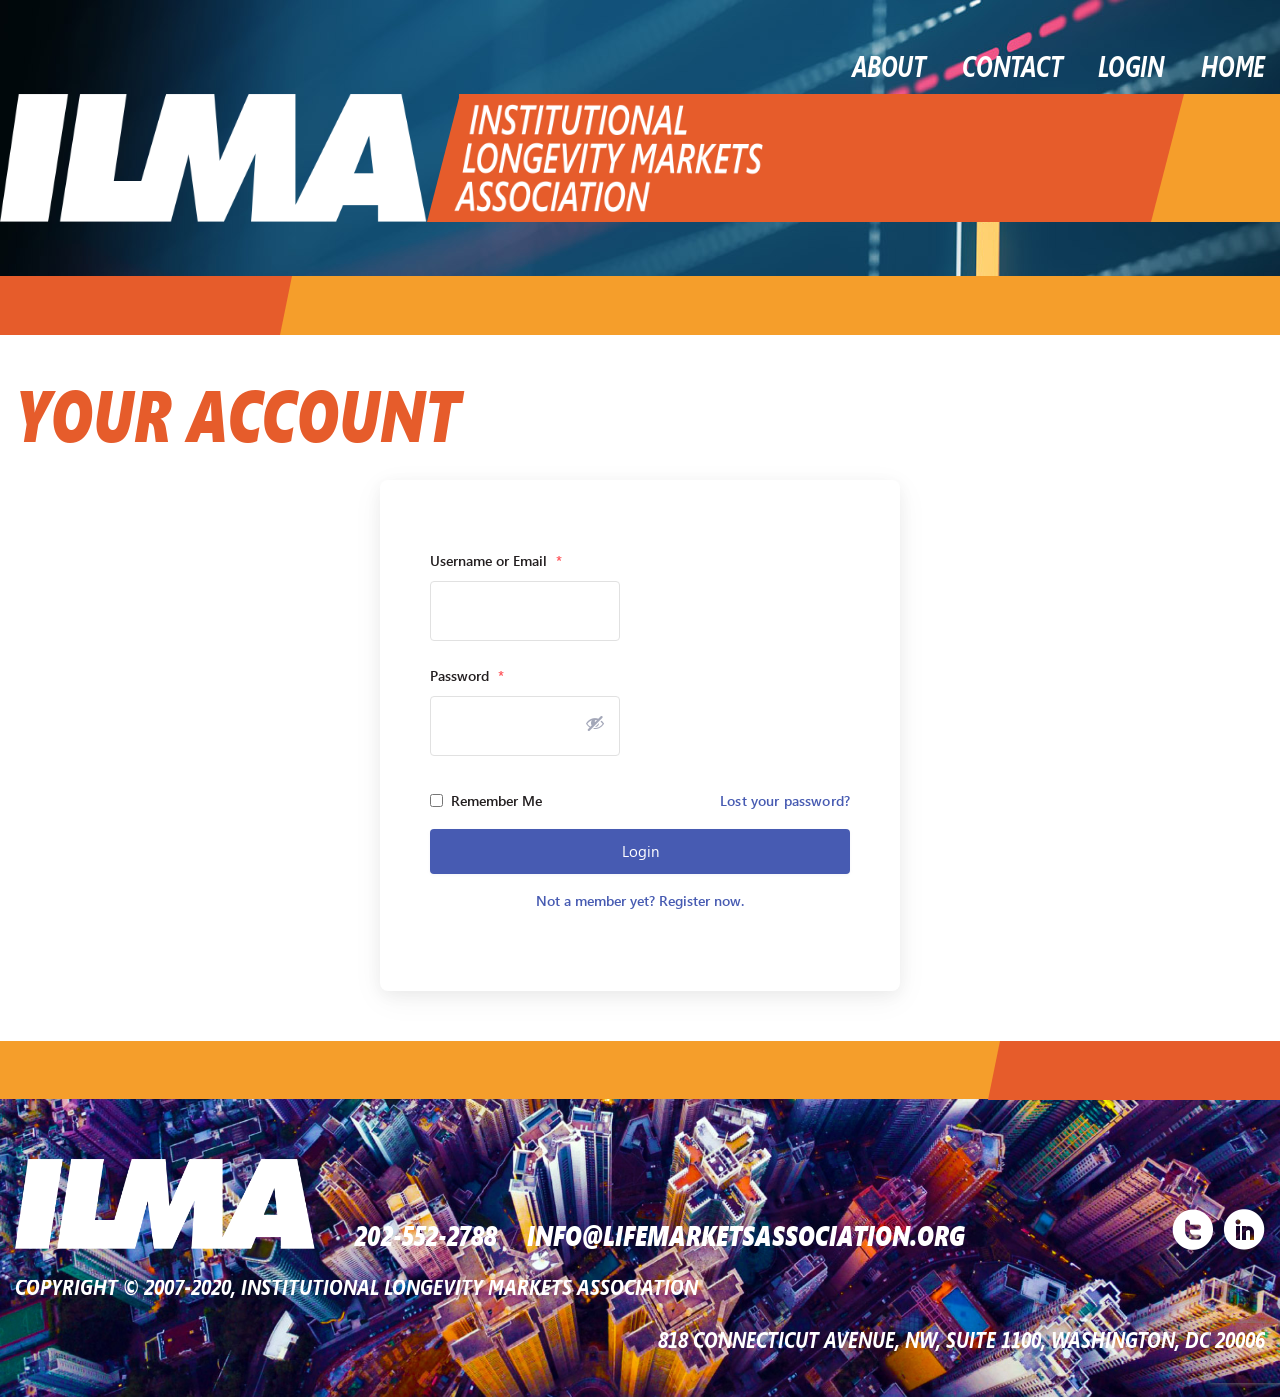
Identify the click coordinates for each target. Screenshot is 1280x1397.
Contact (1012, 65)
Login (640, 851)
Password (467, 675)
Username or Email (496, 560)
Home (1233, 65)
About (889, 65)
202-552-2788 (426, 1234)
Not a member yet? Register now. (640, 900)
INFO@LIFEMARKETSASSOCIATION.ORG (746, 1234)
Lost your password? (785, 800)
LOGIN (1131, 65)
